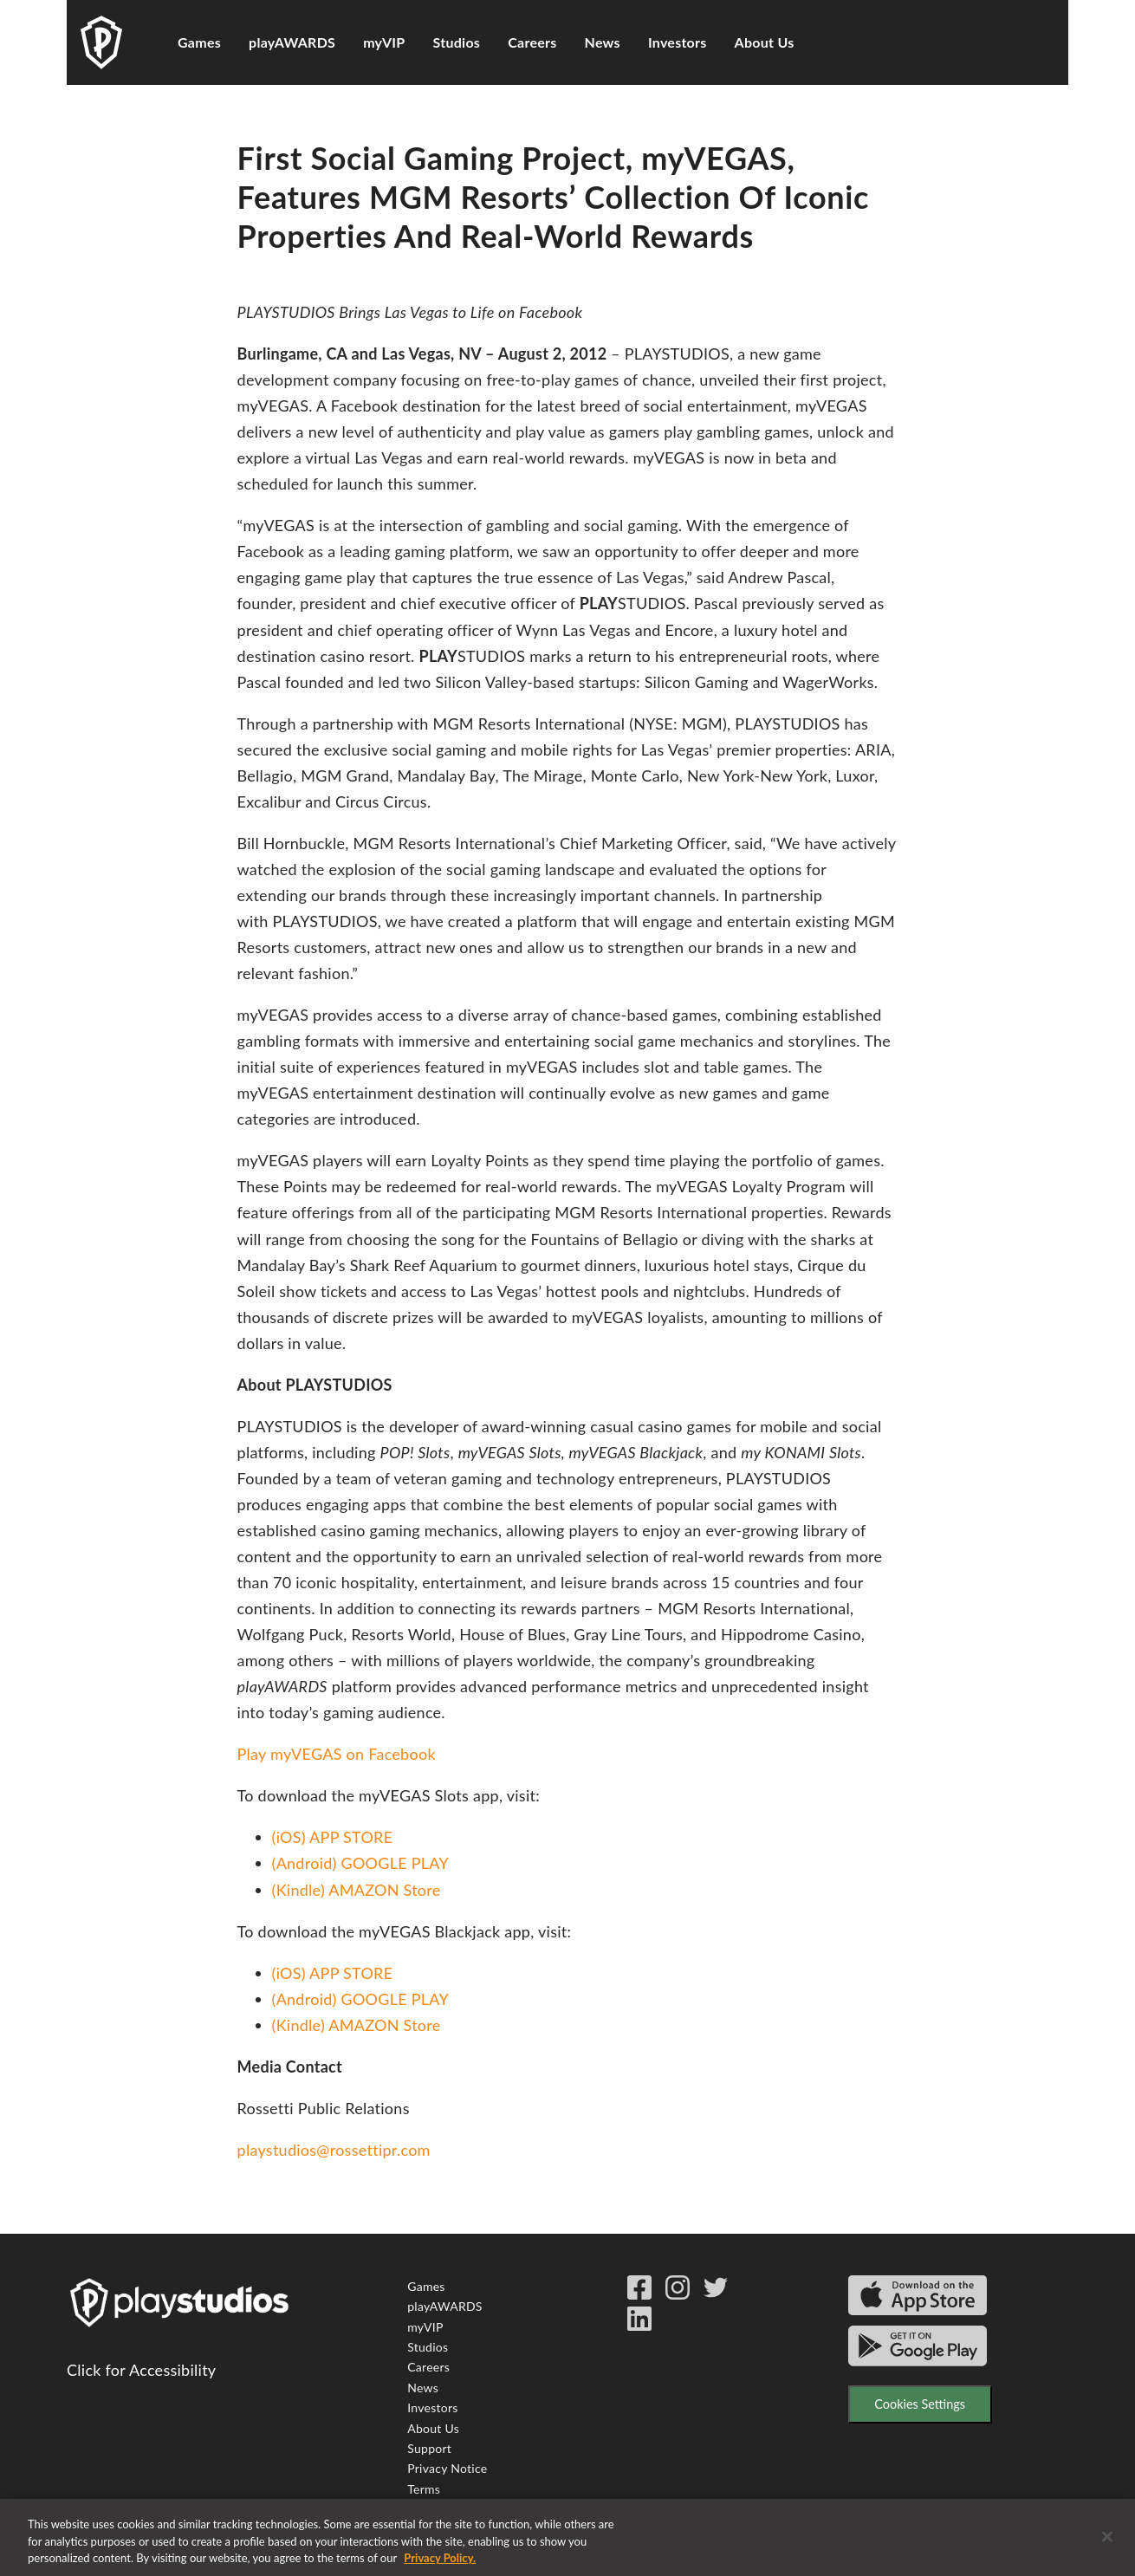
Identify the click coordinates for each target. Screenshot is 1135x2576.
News (602, 42)
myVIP (384, 42)
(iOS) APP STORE (332, 1836)
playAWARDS (292, 42)
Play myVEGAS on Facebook (336, 1753)
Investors (677, 42)
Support (429, 2448)
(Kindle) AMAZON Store (356, 1889)
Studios (457, 42)
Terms (423, 2489)
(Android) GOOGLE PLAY (360, 1862)
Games (199, 42)
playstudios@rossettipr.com (334, 2149)
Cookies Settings (919, 2404)
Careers (532, 42)
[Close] (1107, 2543)
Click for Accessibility (141, 2369)
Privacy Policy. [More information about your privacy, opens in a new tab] (440, 2566)
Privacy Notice (447, 2468)
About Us (764, 42)
